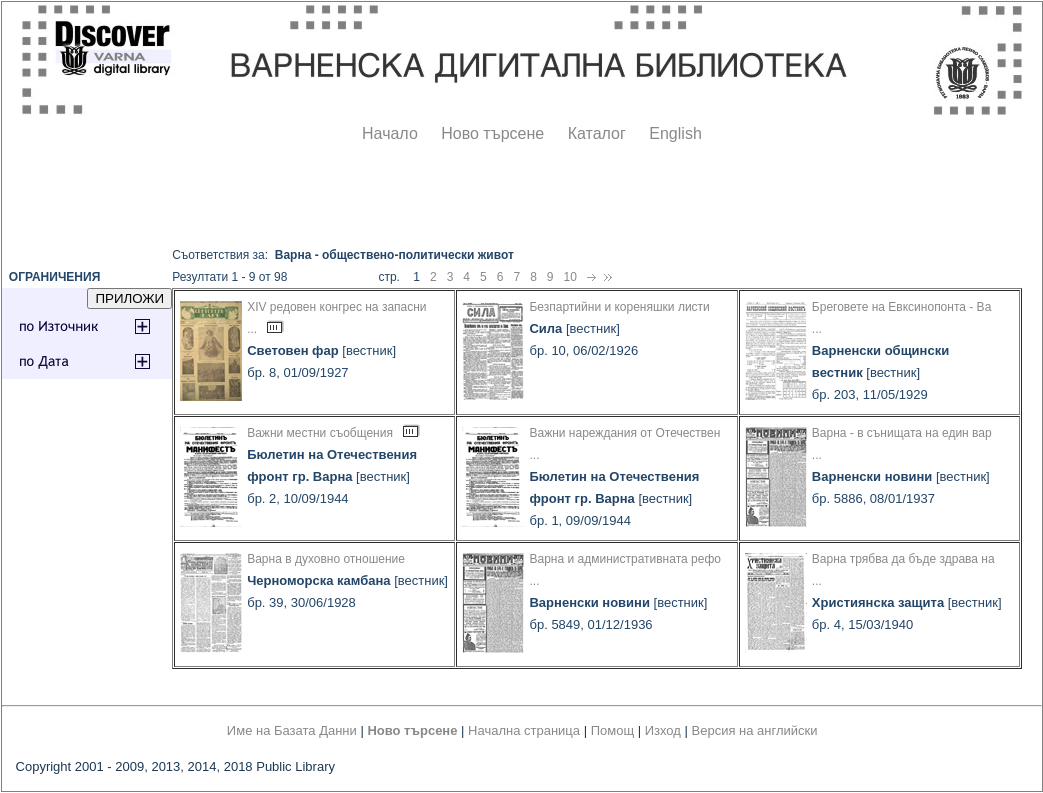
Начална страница (524, 730)
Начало (390, 133)
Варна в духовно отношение (326, 559)
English (675, 133)
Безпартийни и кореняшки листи (619, 307)
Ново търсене (492, 133)
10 (570, 277)
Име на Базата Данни (292, 730)
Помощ (612, 730)
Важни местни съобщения (320, 433)
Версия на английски (755, 730)
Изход (663, 730)
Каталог (597, 133)
